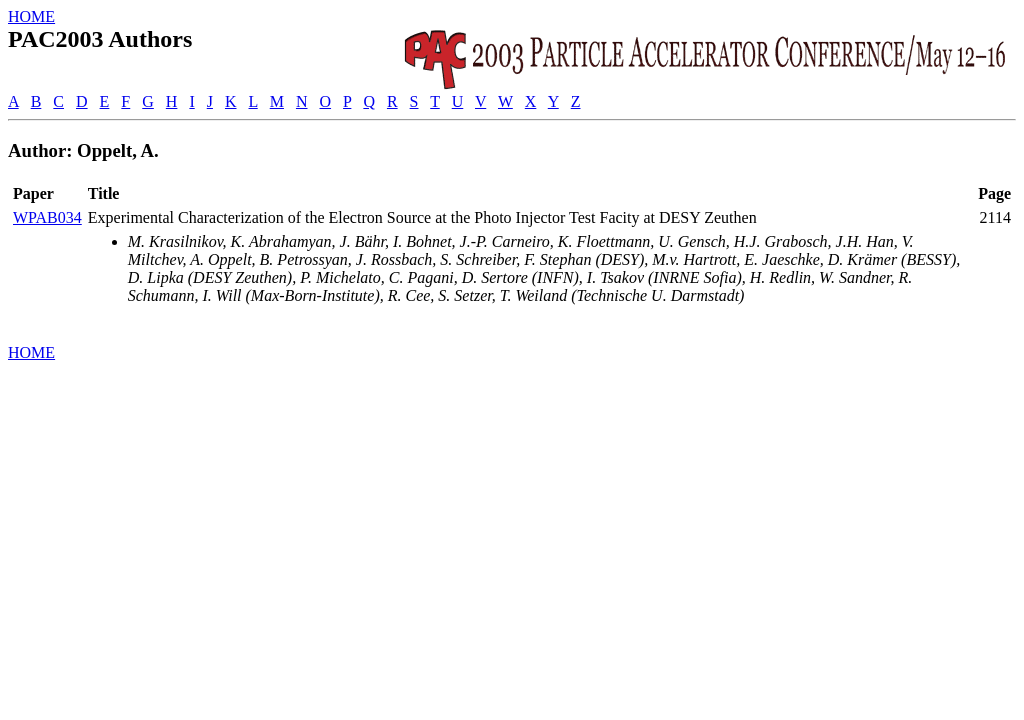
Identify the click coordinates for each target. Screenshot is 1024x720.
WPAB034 (47, 217)
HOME (31, 16)
